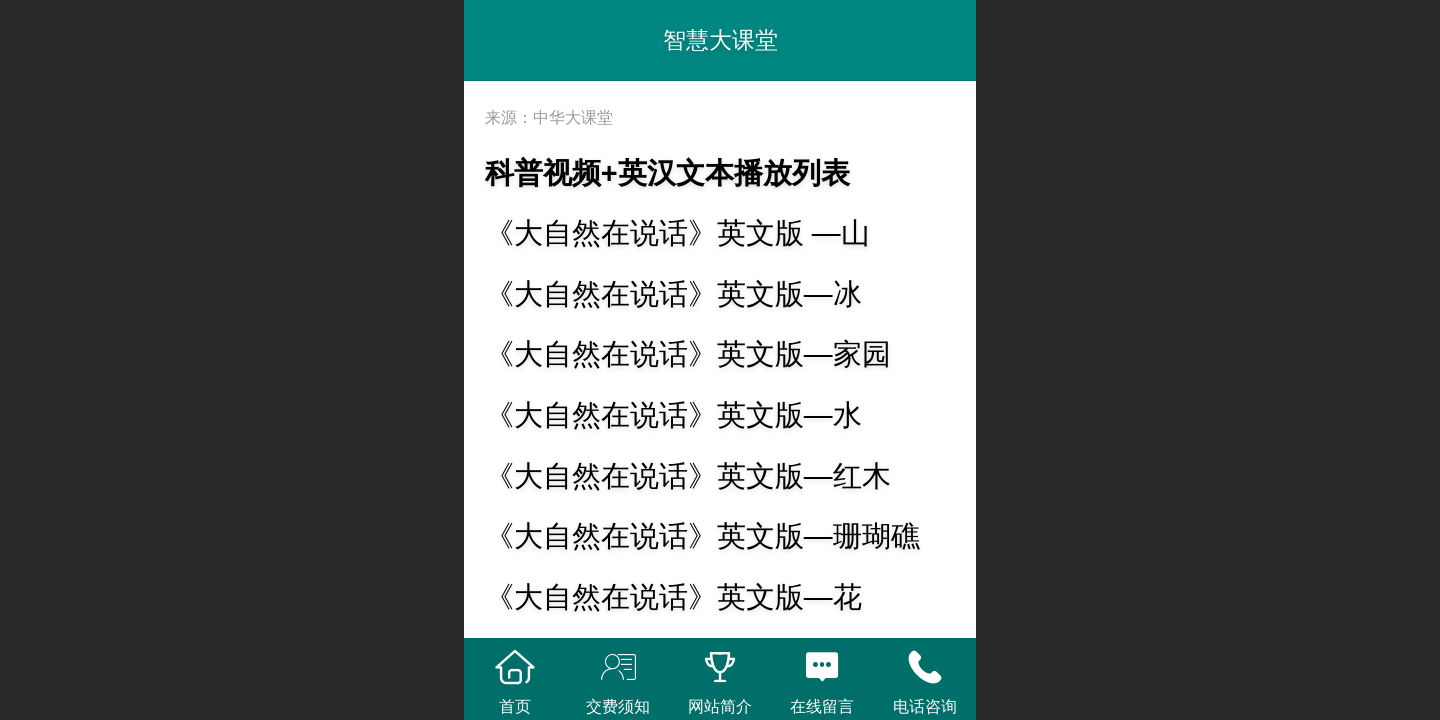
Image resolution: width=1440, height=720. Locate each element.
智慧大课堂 (720, 40)
